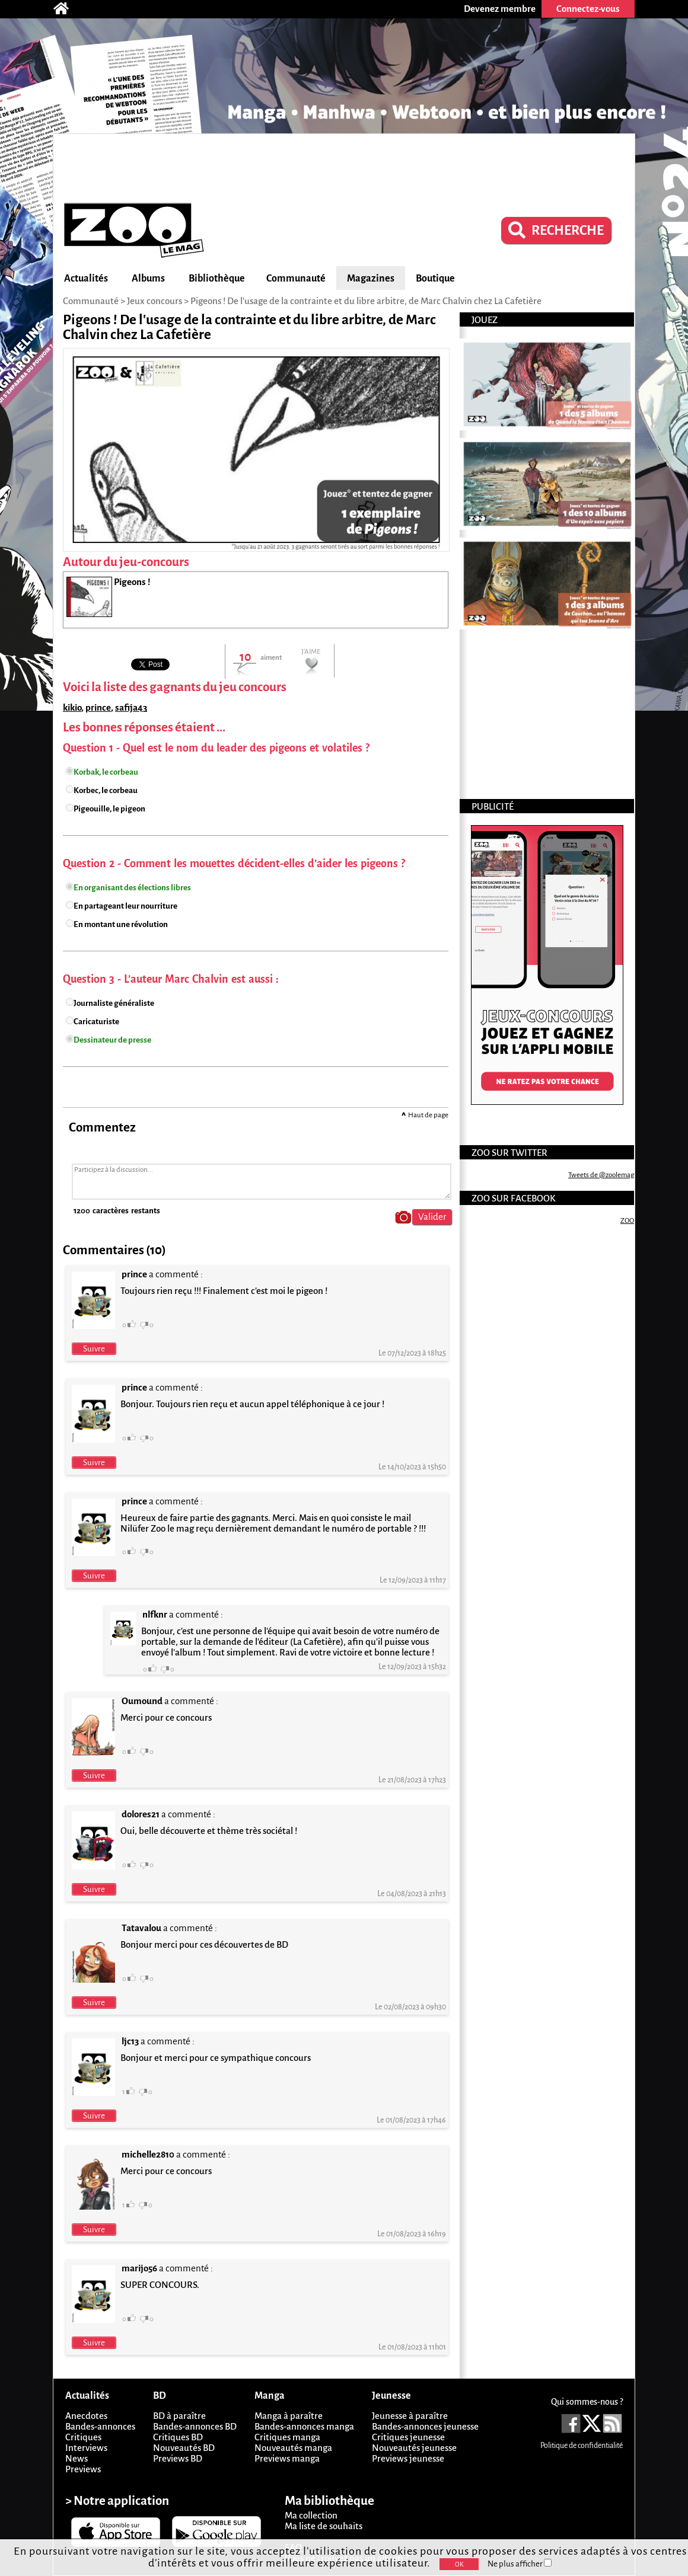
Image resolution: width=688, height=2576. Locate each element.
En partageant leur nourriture (125, 906)
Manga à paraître (288, 2416)
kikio (72, 707)
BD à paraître (179, 2416)
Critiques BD (178, 2437)
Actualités (86, 278)
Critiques (83, 2437)
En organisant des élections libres (132, 887)
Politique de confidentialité (581, 2445)
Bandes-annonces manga (304, 2426)
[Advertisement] (344, 166)
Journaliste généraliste (114, 1003)
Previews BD (177, 2458)
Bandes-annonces (100, 2426)
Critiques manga (287, 2437)
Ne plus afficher (520, 2563)
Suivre (94, 1348)
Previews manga (287, 2458)
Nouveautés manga (293, 2448)
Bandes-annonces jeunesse (425, 2426)
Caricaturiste (96, 1021)
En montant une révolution (121, 924)
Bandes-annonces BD (195, 2426)
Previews (83, 2469)
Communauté (296, 278)
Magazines (370, 278)
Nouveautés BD (184, 2448)
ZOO (627, 1221)
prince (98, 707)
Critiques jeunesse (408, 2437)
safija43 (131, 707)
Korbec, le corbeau (106, 790)
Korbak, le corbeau (106, 772)
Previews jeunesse (408, 2458)
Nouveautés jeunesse (414, 2448)
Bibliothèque (217, 278)
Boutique (435, 278)
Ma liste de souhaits (323, 2526)
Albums (148, 278)
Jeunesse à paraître (410, 2416)
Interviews (86, 2448)
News (76, 2458)
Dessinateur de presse (112, 1039)
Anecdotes (86, 2416)
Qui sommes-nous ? (587, 2401)
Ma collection (311, 2515)
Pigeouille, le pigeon (109, 808)
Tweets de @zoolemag (601, 1175)
